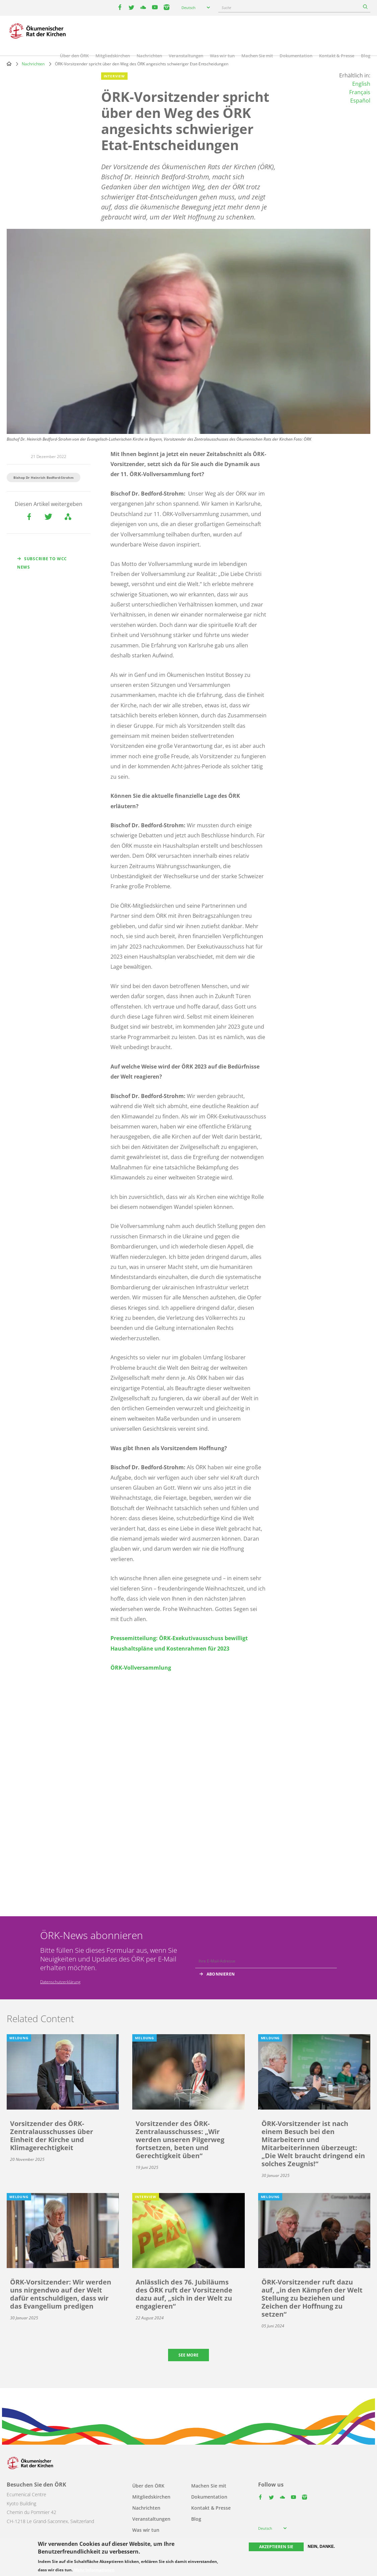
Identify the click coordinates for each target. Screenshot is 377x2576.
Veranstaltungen (186, 56)
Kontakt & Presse (336, 56)
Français (359, 92)
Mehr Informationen (94, 2570)
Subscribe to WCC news (42, 563)
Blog (365, 56)
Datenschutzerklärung (60, 1982)
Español (360, 100)
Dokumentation (296, 56)
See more (188, 2355)
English (361, 83)
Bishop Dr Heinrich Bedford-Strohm (43, 477)
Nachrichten (149, 56)
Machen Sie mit (257, 56)
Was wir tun (222, 56)
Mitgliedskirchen (112, 56)
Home (9, 63)
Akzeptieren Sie (276, 2547)
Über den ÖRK (74, 56)
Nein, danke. (321, 2546)
